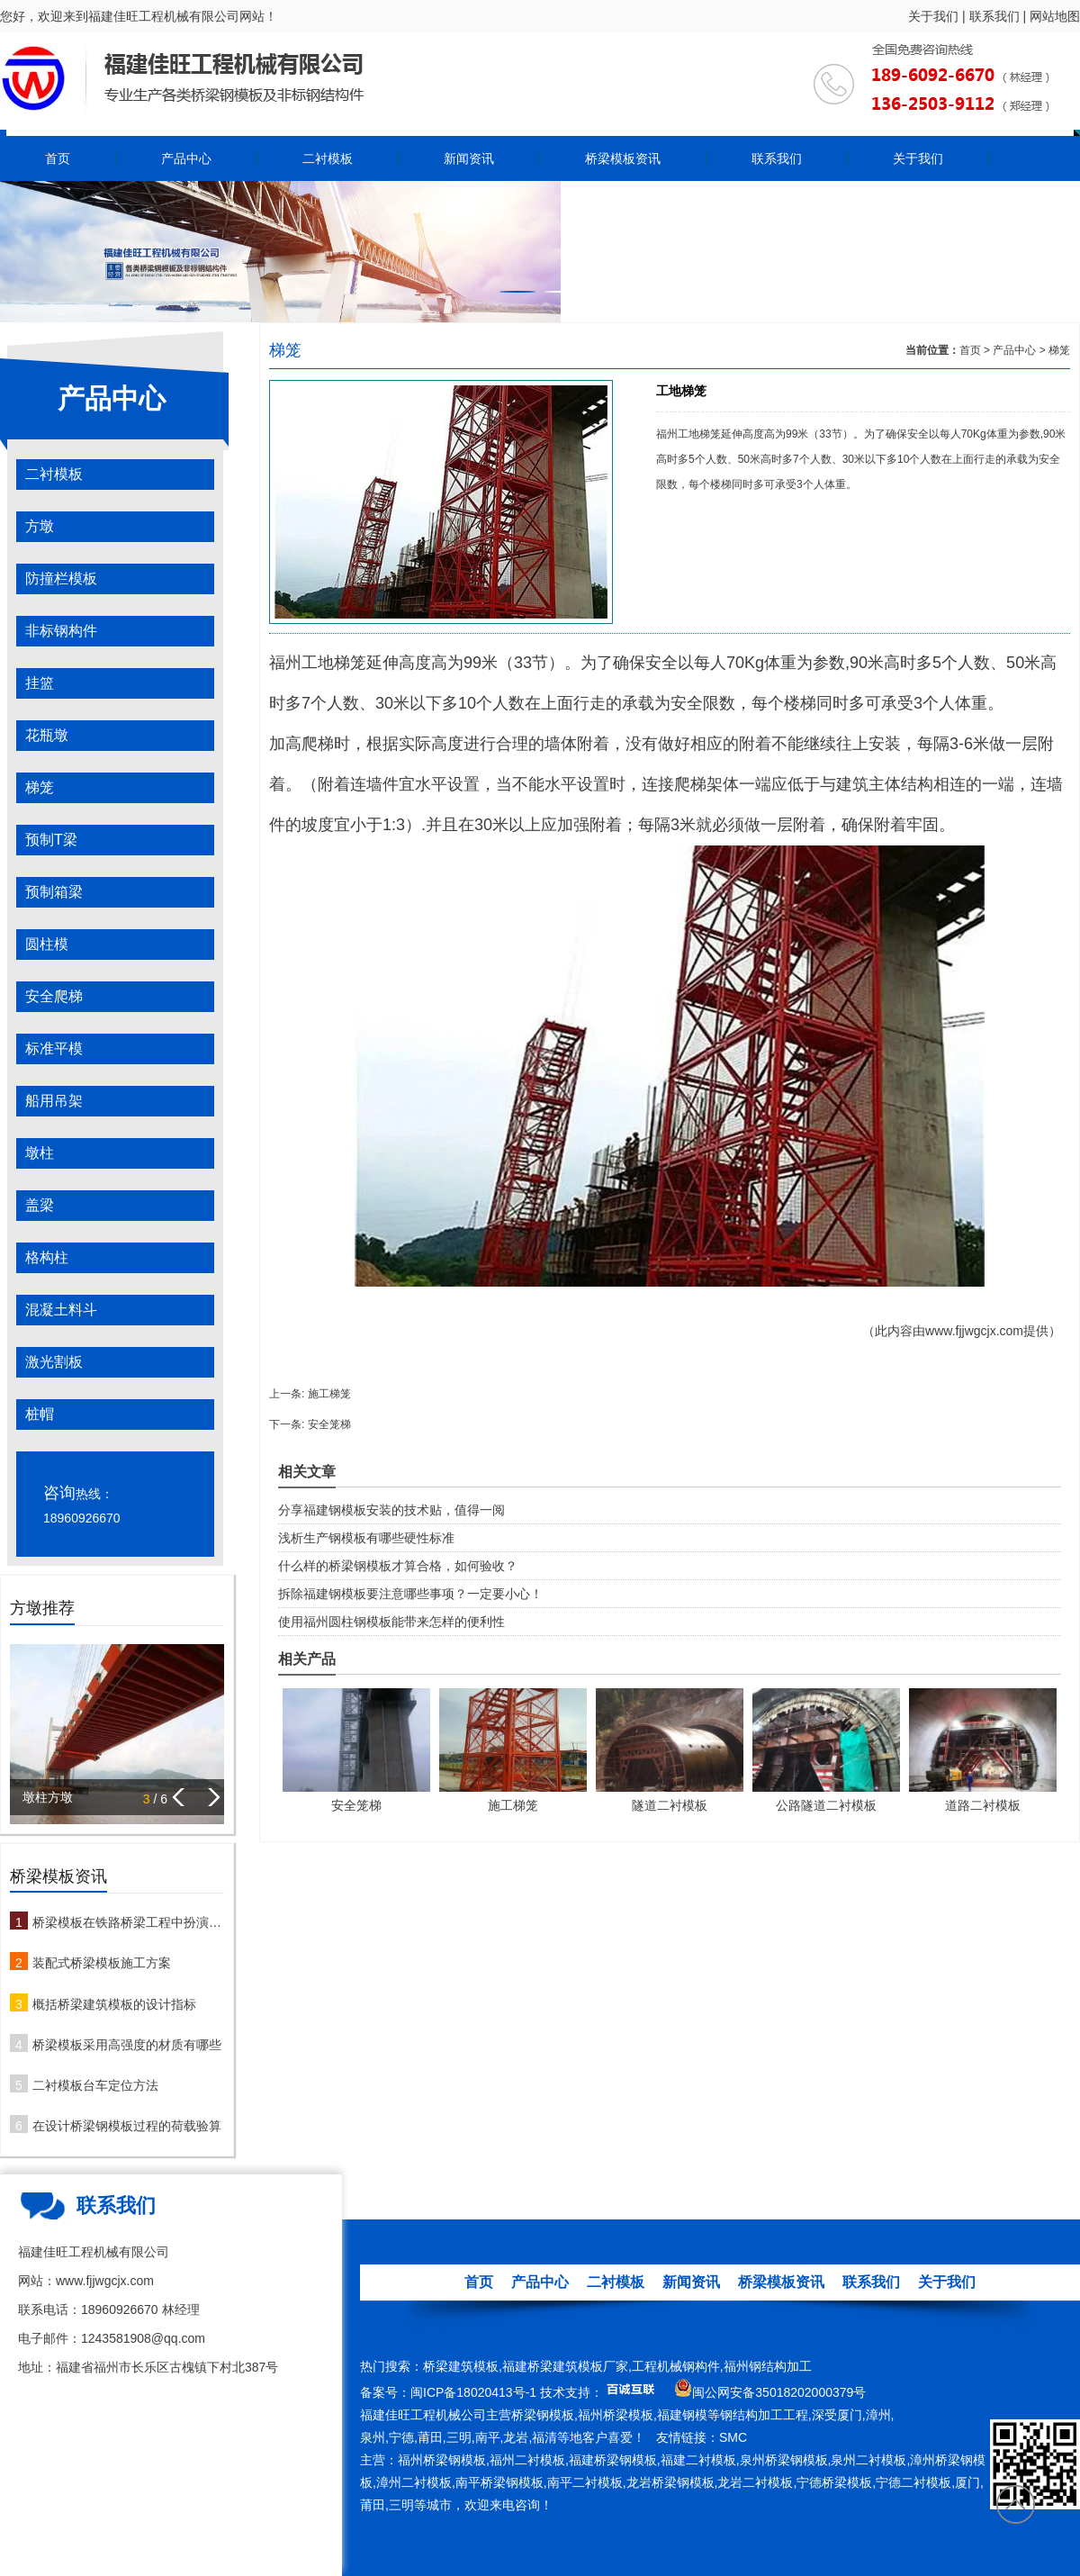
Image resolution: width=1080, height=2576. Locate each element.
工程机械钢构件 (676, 2366)
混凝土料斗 (61, 1309)
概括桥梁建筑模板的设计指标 (114, 2004)
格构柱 (46, 1257)
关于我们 (933, 16)
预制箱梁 (54, 891)
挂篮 (39, 683)
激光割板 (54, 1361)
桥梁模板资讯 (623, 158)
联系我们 (994, 16)
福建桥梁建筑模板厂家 (565, 2366)
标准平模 (54, 1048)
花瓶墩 (46, 735)
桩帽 (39, 1414)
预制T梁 (51, 839)
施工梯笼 (329, 1393)
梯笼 (39, 787)
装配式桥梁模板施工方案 (101, 1963)
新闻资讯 (469, 158)
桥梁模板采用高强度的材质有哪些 (126, 2045)
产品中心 (186, 158)
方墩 (39, 526)
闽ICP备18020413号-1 (473, 2392)
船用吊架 (54, 1100)
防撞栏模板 (61, 578)
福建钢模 (682, 2415)
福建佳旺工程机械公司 (423, 2415)
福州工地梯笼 (317, 663)
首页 (57, 158)
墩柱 (39, 1153)
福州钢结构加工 (768, 2366)
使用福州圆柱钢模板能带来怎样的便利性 (391, 1621)
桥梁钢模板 (542, 2415)
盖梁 (39, 1205)
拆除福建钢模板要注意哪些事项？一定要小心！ (410, 1593)
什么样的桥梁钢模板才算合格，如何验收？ (398, 1566)
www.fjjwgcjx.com (974, 1331)
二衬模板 (327, 158)
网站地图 (1055, 16)
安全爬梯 (54, 996)
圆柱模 (46, 944)
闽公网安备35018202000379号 (779, 2392)
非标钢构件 (61, 630)
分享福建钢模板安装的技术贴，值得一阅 (391, 1510)
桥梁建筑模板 (461, 2366)
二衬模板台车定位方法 (95, 2085)
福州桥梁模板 (615, 2415)
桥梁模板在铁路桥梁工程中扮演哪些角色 (128, 1922)
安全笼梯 (329, 1424)
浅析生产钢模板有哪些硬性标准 (366, 1538)
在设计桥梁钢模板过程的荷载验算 (126, 2126)
